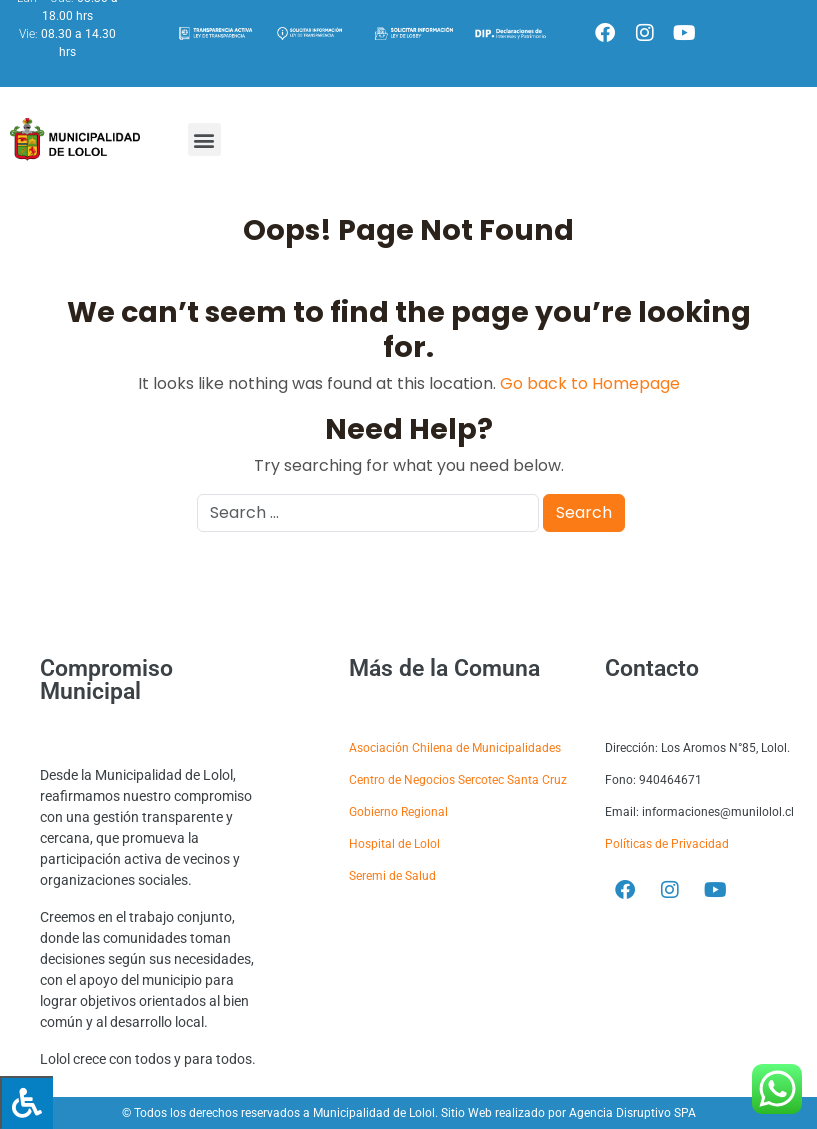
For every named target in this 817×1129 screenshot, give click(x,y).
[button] (204, 139)
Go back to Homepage (590, 383)
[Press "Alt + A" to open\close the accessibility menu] (26, 1102)
